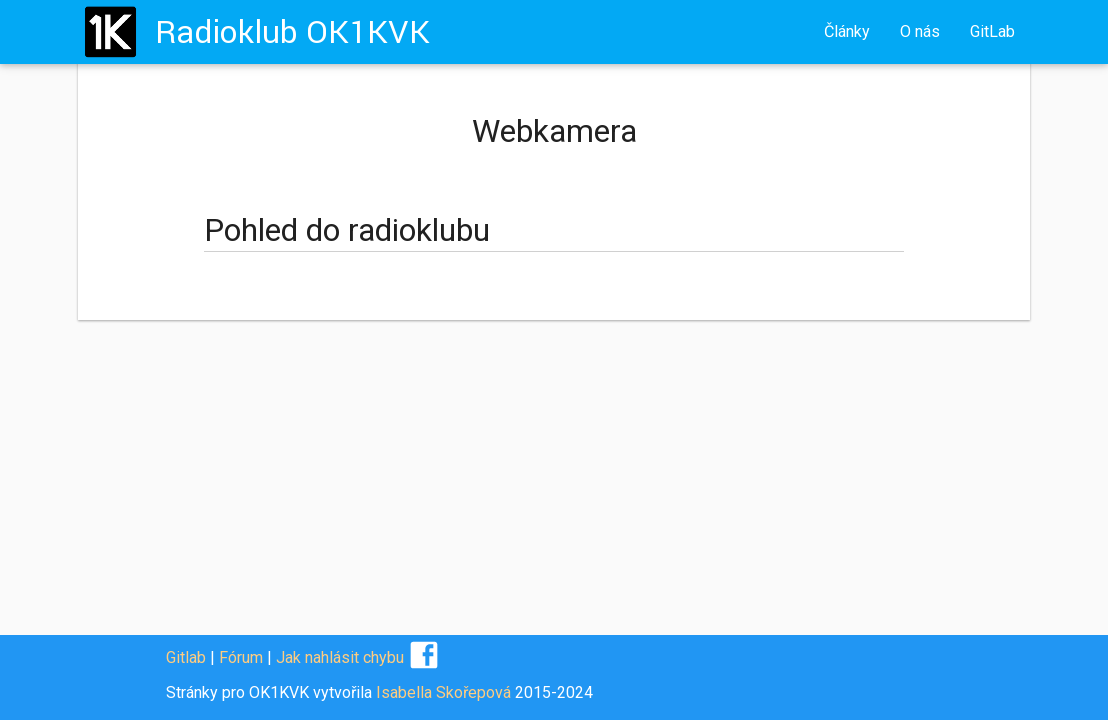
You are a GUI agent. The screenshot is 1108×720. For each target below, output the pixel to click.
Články (847, 31)
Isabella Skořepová (443, 692)
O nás (920, 31)
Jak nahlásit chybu (340, 657)
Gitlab (186, 657)
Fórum (241, 657)
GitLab (992, 31)
